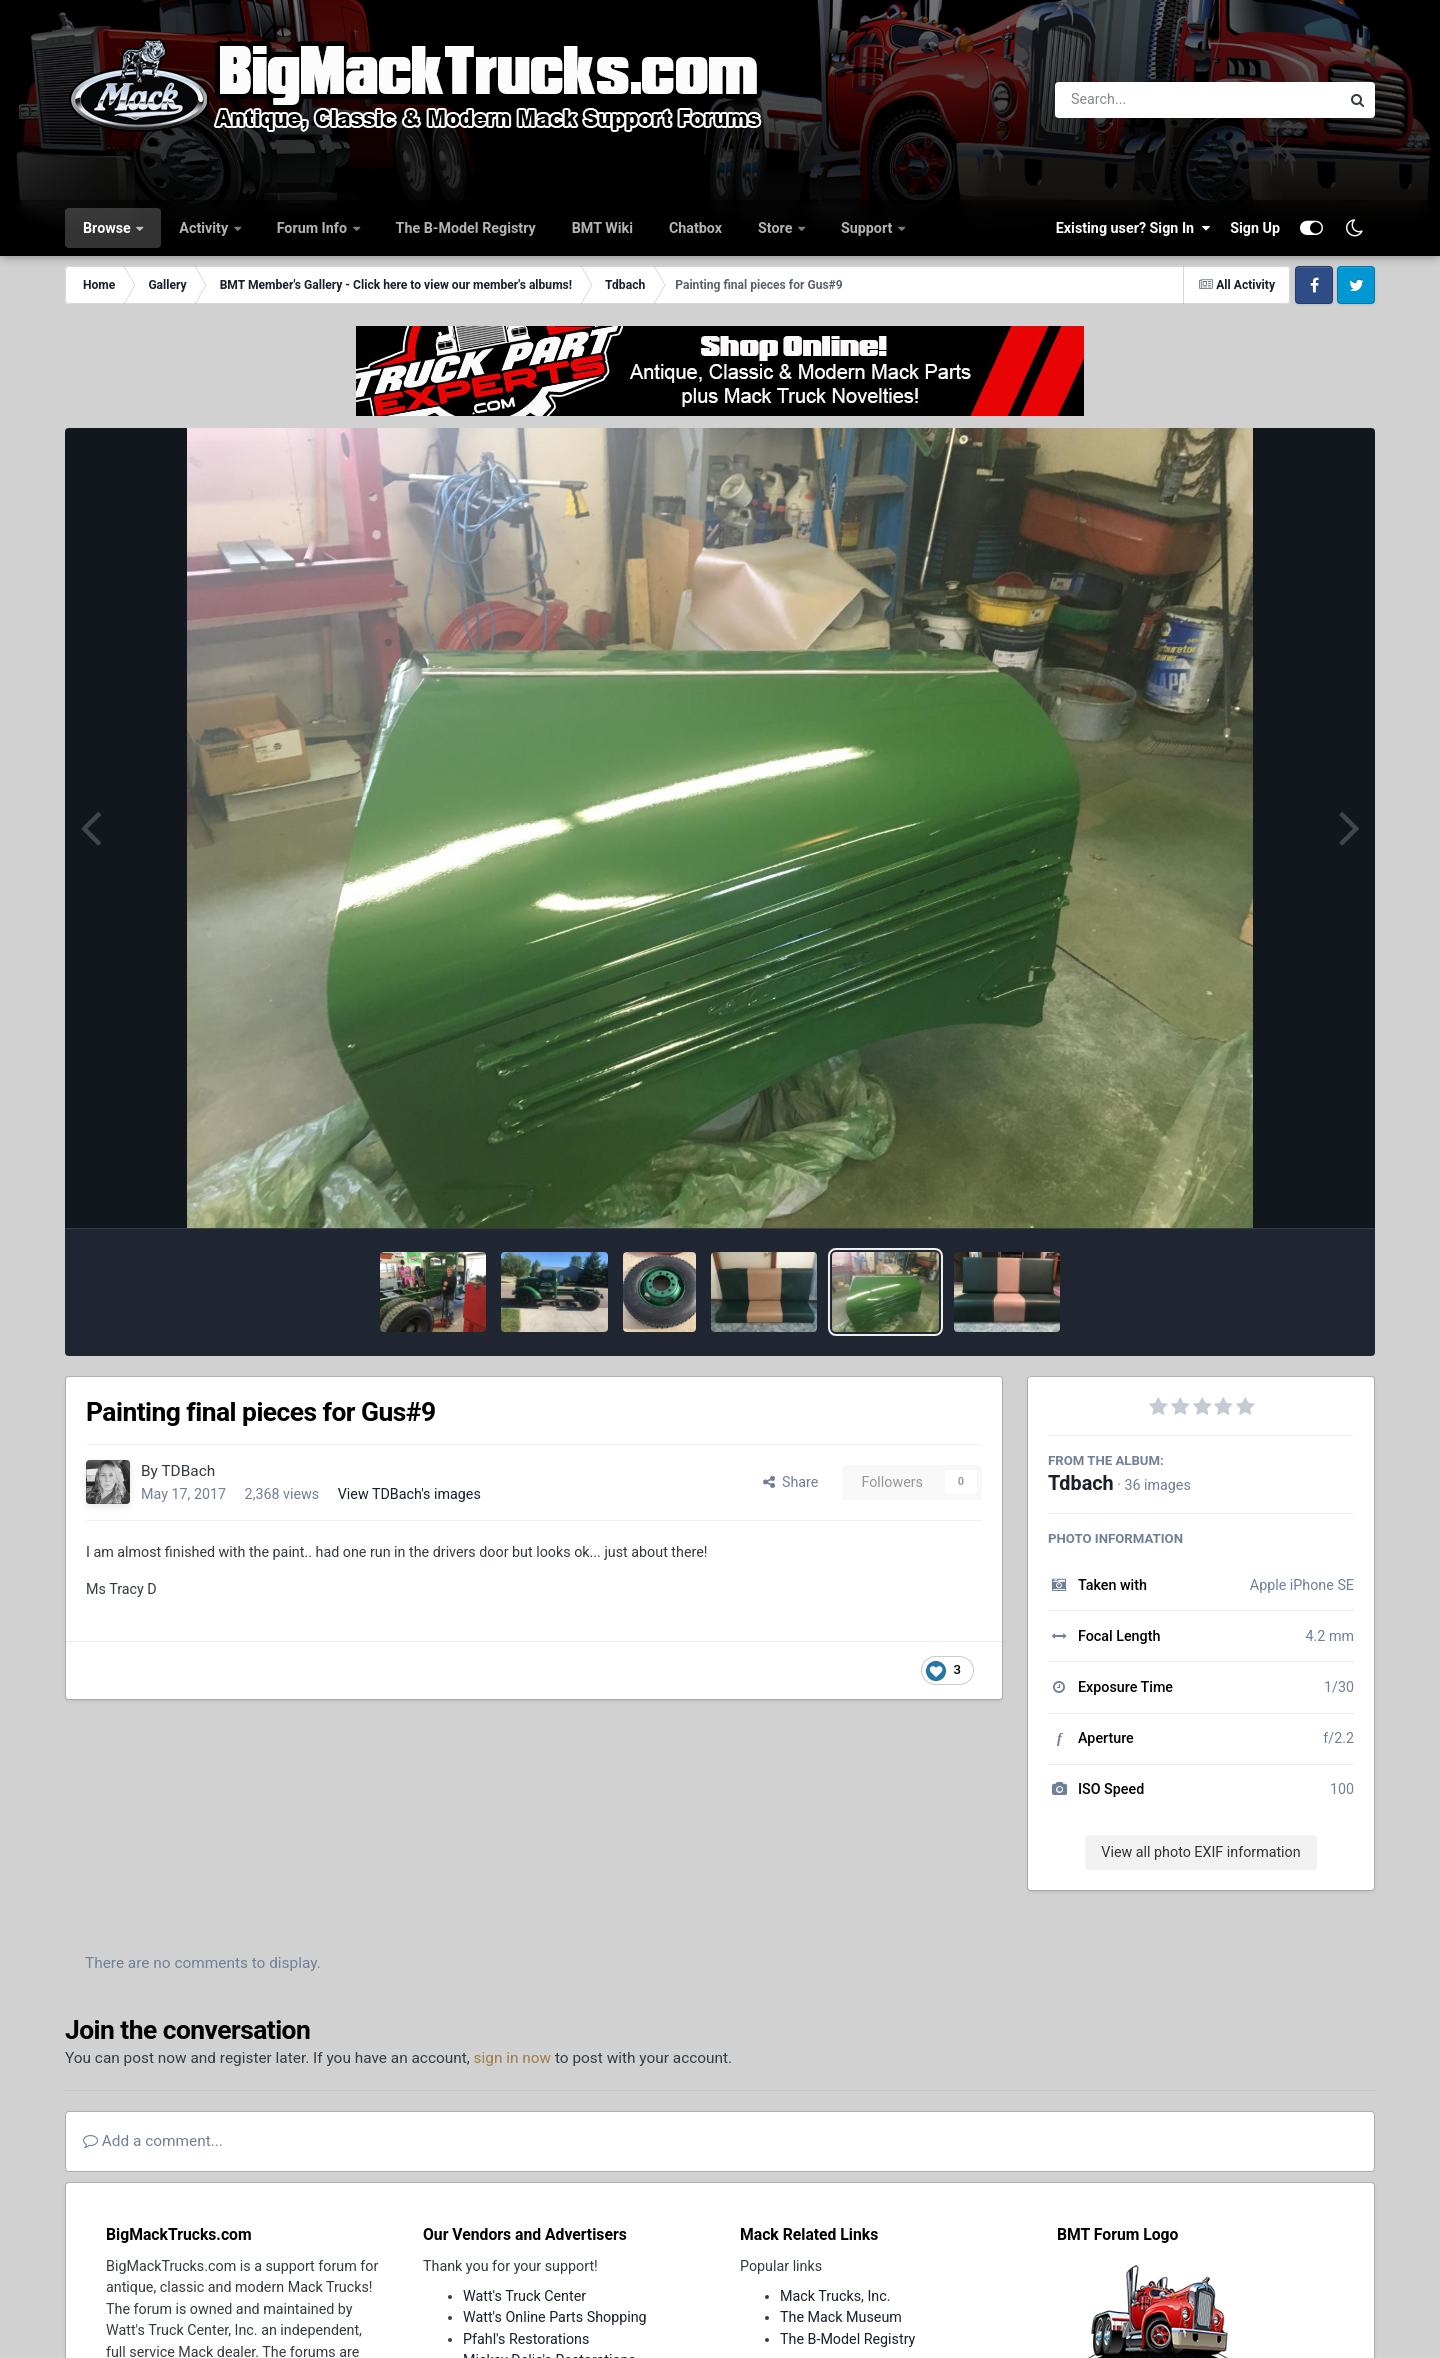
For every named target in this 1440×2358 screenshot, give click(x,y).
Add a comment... (153, 2141)
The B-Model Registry (466, 228)
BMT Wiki (602, 228)
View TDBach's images (409, 1494)
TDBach (188, 1471)
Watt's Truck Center (524, 2296)
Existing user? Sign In (1133, 228)
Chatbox (695, 228)
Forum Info (314, 228)
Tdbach (1081, 1483)
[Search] (1142, 100)
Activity (205, 228)
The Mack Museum (841, 2317)
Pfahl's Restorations (526, 2339)
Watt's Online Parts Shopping (555, 2317)
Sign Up (1255, 228)
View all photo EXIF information (1200, 1852)
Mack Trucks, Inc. (835, 2296)
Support (868, 228)
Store (777, 228)
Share (791, 1482)
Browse (108, 228)
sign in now (513, 2058)
